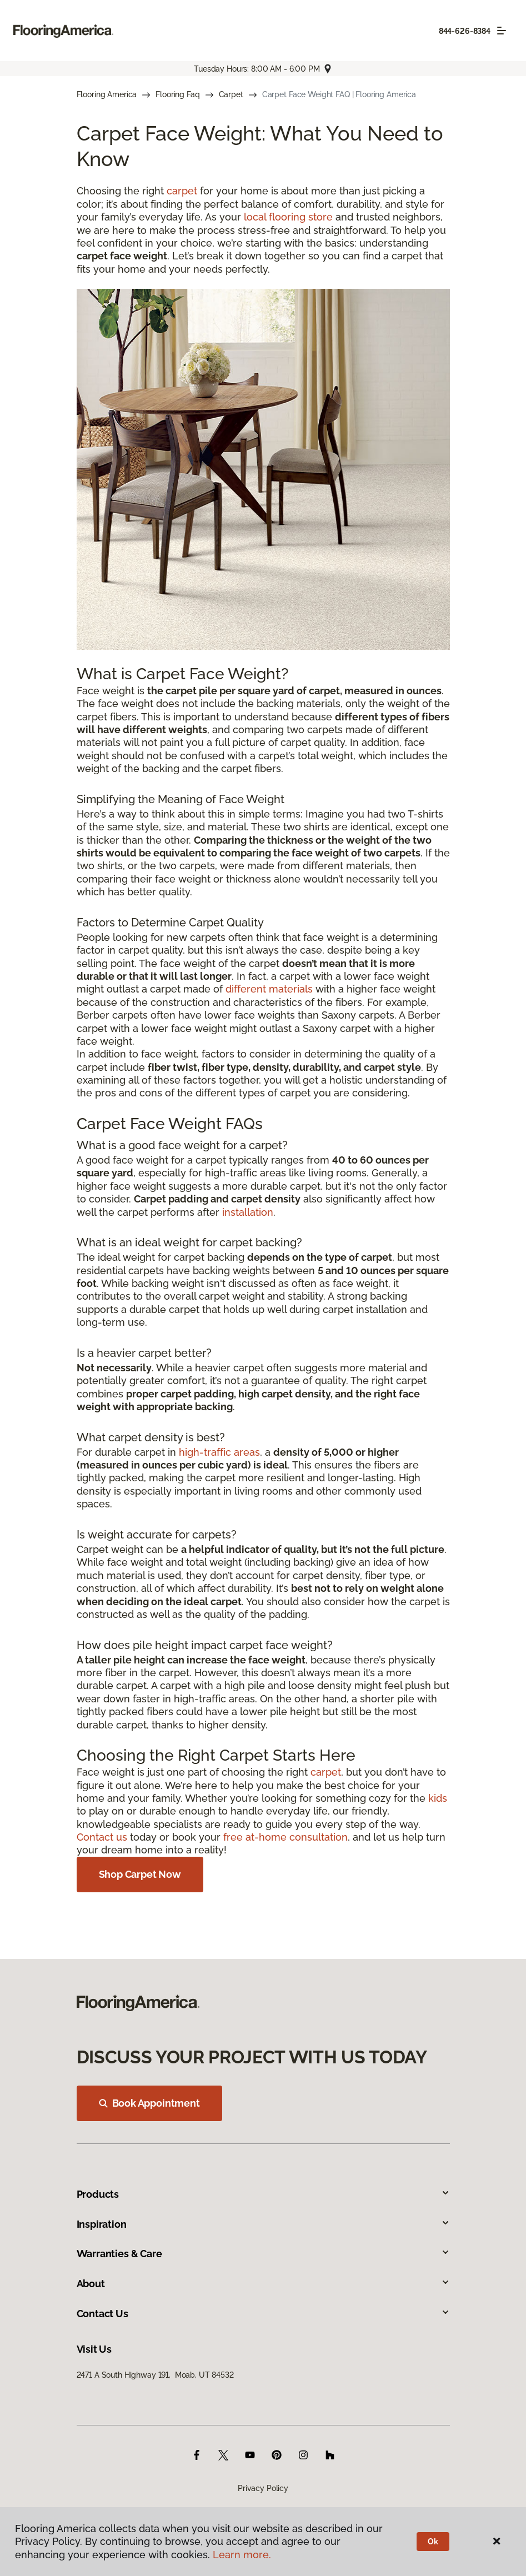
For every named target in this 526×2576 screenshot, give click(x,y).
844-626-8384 (464, 31)
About (263, 2283)
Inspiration (263, 2224)
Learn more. (242, 2554)
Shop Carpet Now (140, 1874)
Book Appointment (149, 2103)
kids (437, 1798)
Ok (433, 2541)
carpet (182, 191)
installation (247, 1212)
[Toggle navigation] (501, 30)
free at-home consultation (285, 1837)
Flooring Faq (177, 94)
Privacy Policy (263, 2488)
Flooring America (107, 94)
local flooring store (288, 217)
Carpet (231, 94)
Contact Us (263, 2313)
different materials (269, 989)
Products (263, 2194)
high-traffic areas (219, 1452)
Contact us (102, 1837)
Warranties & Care (263, 2253)
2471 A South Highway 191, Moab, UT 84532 (155, 2374)
